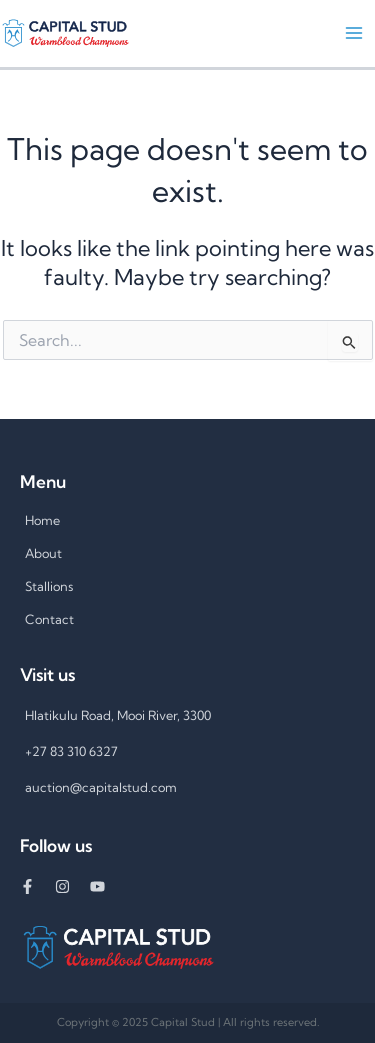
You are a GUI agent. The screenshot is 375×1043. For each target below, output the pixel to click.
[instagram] (72, 886)
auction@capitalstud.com (101, 787)
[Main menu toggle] (354, 33)
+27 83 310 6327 (71, 751)
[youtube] (105, 886)
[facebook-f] (37, 886)
